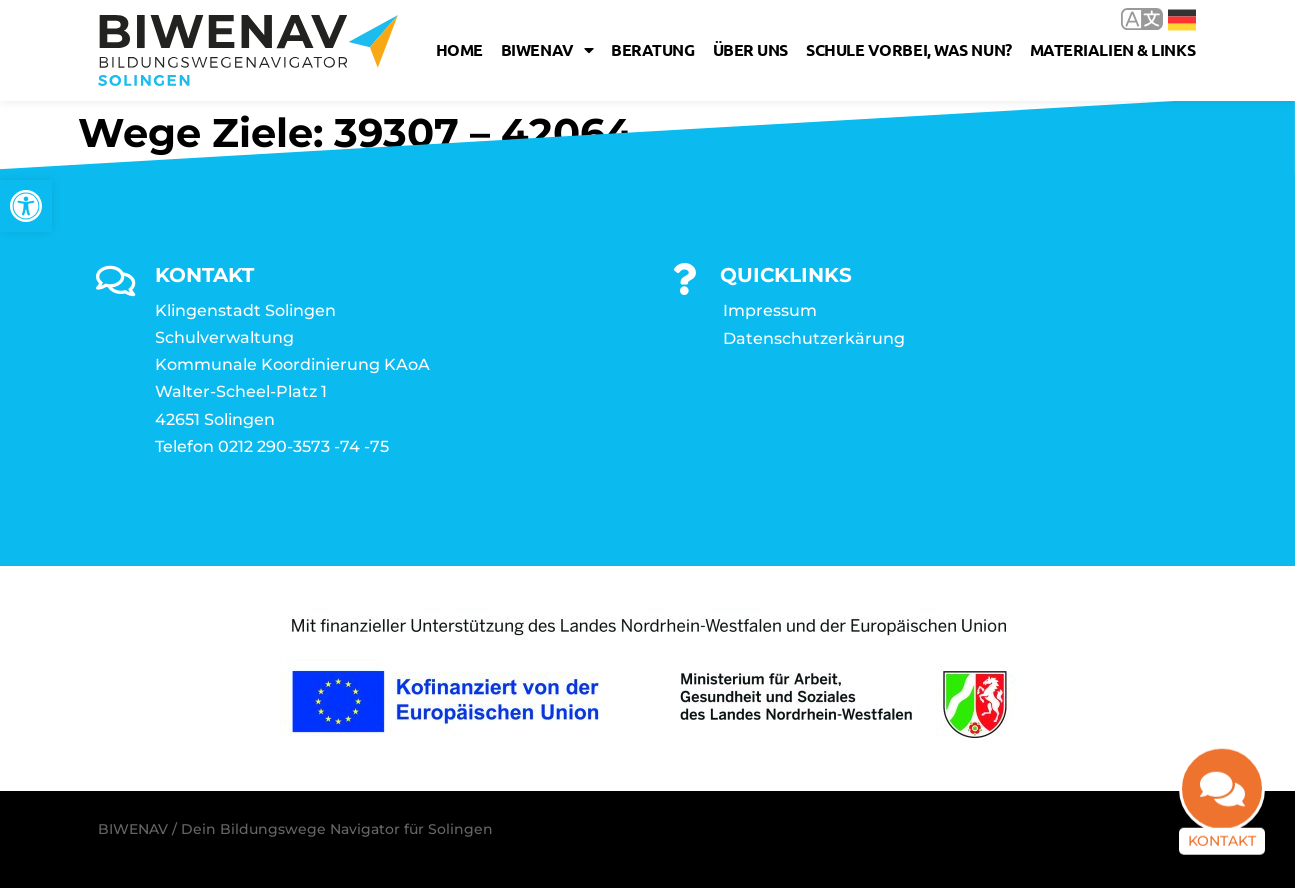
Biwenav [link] (547, 50)
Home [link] (459, 49)
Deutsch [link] (1182, 20)
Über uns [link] (750, 49)
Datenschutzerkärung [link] (814, 338)
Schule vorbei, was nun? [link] (909, 49)
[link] (26, 206)
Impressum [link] (770, 310)
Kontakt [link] (1222, 853)
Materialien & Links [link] (1112, 49)
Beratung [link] (652, 49)
